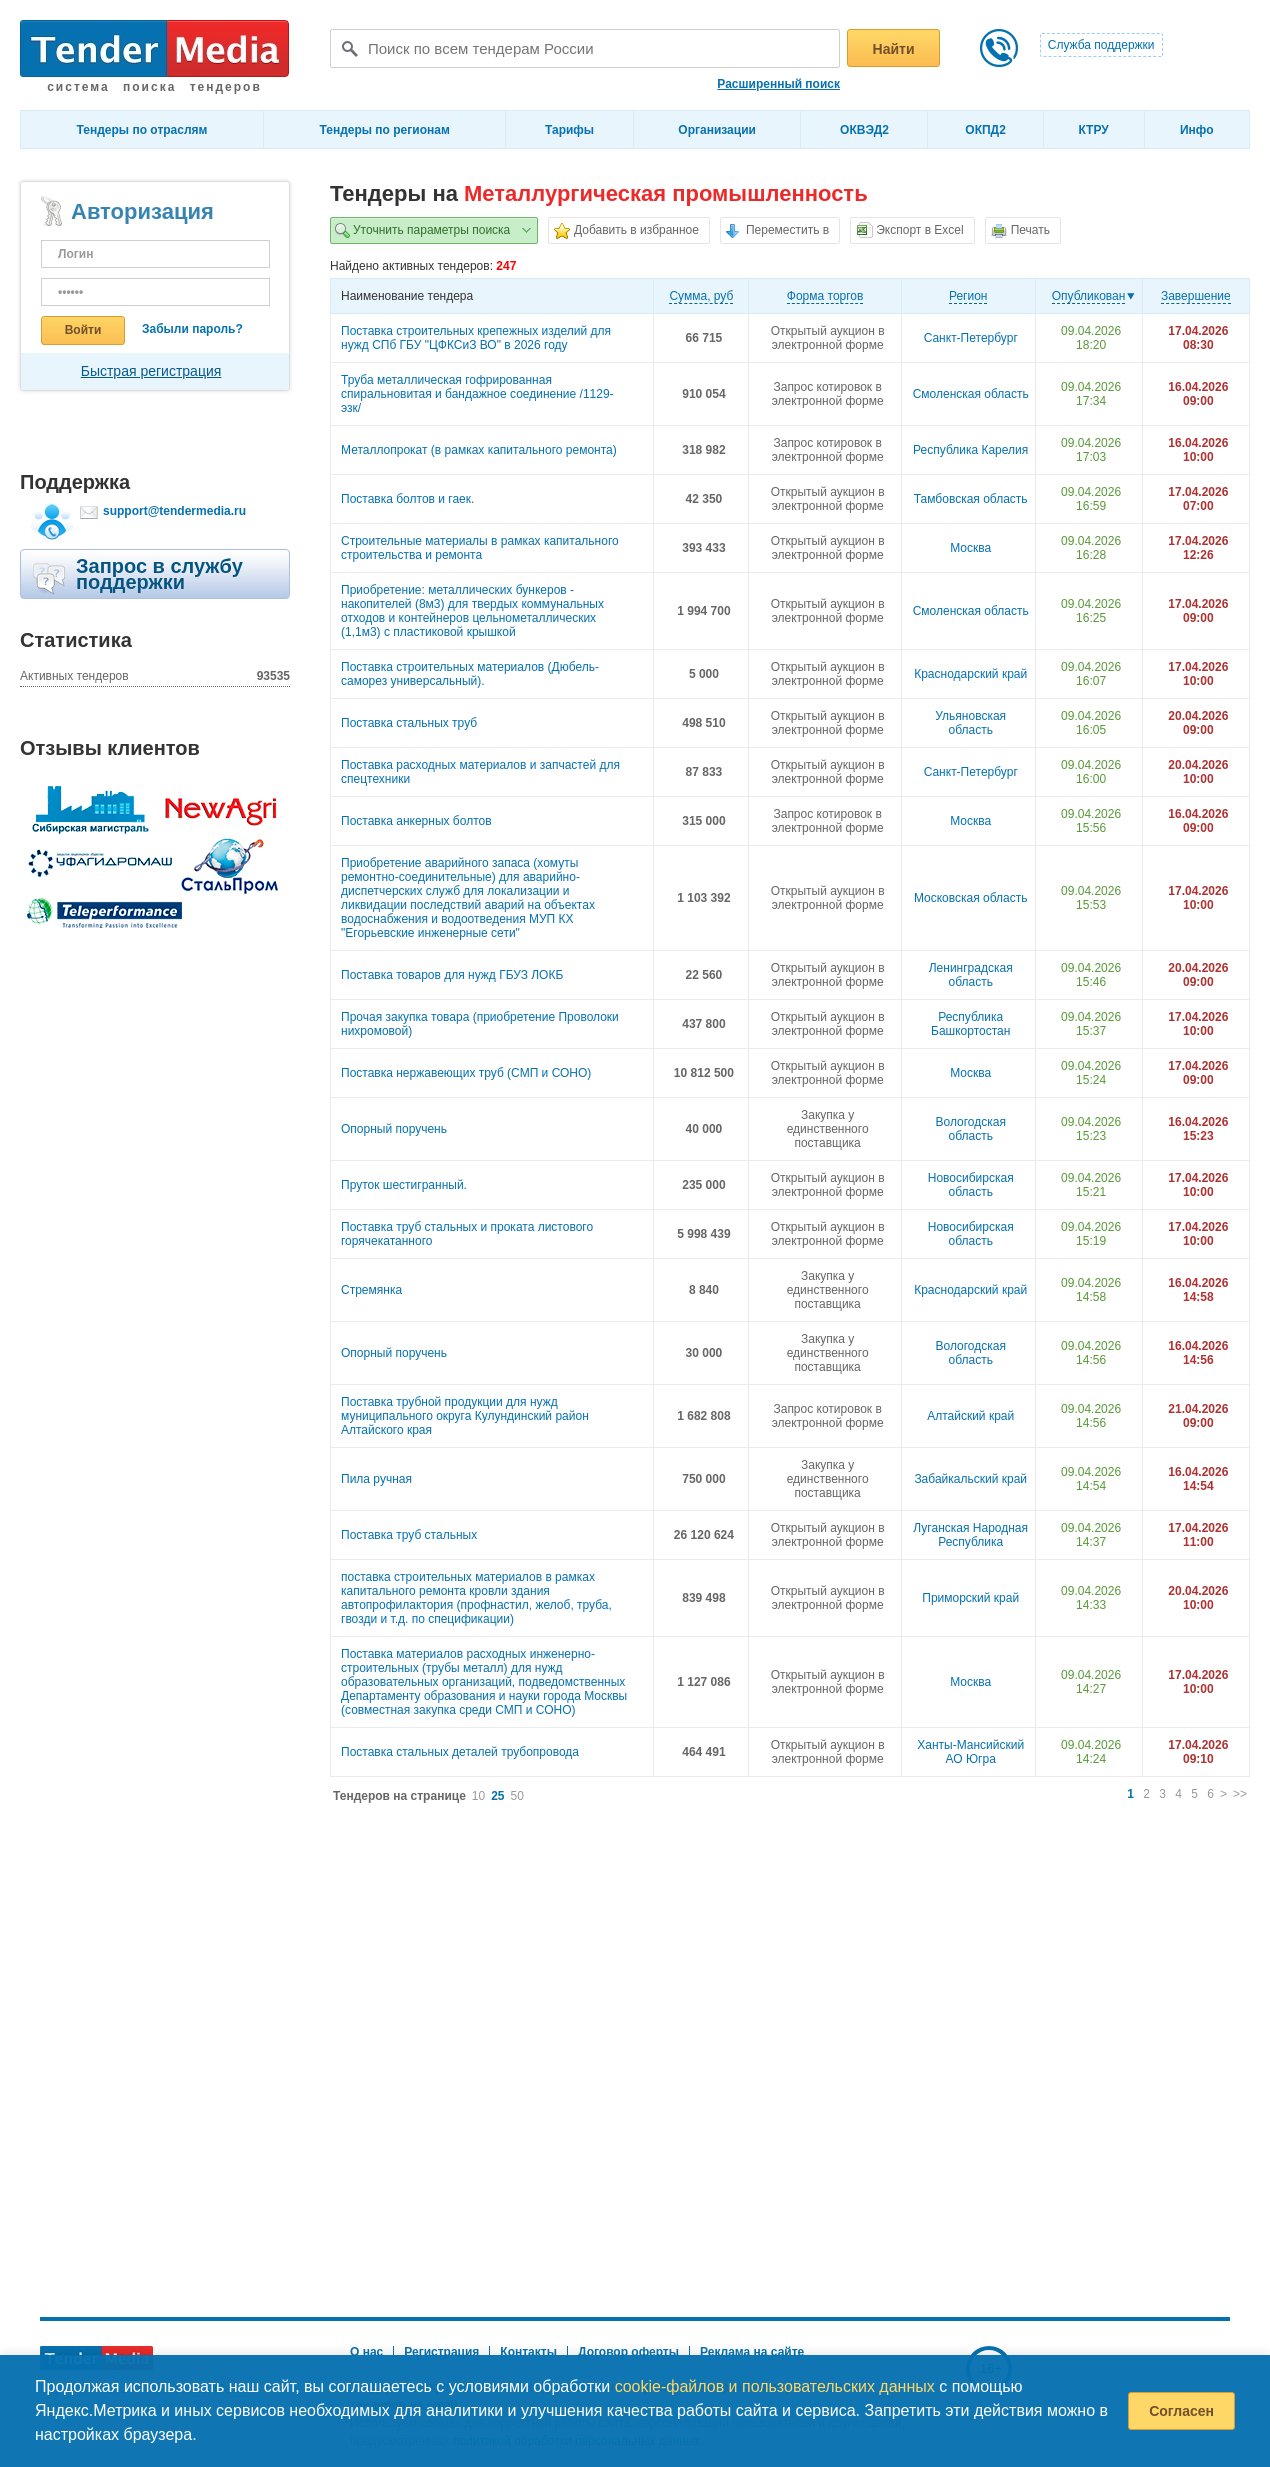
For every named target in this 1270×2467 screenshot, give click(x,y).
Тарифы (569, 130)
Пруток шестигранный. (404, 1185)
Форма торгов (825, 296)
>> (1240, 1794)
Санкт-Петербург (971, 338)
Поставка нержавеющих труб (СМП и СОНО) (466, 1073)
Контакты (528, 2352)
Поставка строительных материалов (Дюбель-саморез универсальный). (470, 674)
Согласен (1181, 2411)
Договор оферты (628, 2352)
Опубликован (1089, 296)
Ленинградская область (971, 975)
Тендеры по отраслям (142, 130)
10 (478, 1796)
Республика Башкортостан (970, 1024)
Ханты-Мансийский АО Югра (970, 1752)
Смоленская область (971, 394)
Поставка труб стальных (409, 1535)
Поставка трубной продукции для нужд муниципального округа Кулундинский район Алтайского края (465, 1416)
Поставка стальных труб (409, 723)
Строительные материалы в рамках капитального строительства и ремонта (480, 548)
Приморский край (970, 1598)
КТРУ (1093, 130)
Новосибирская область (971, 1185)
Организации (717, 130)
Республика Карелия (970, 450)
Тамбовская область (971, 499)
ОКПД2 (985, 130)
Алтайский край (970, 1416)
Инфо (1197, 130)
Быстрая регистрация (151, 371)
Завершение (1196, 296)
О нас (366, 2352)
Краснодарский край (970, 674)
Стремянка (371, 1290)
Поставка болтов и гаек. (407, 499)
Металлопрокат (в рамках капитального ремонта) (479, 450)
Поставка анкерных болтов (416, 821)
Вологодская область (970, 1129)
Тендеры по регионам (385, 130)
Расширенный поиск (778, 84)
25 (497, 1796)
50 (517, 1796)
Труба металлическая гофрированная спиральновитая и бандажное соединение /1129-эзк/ (477, 394)
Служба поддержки (1101, 45)
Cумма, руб (701, 296)
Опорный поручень (394, 1129)
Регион (968, 296)
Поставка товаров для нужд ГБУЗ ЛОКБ (452, 975)
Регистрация (441, 2352)
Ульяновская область (970, 723)
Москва (970, 548)
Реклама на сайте (752, 2352)
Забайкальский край (970, 1479)
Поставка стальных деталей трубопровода (460, 1752)
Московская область (971, 898)
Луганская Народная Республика (970, 1535)
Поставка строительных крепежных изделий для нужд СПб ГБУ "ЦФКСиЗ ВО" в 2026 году (476, 338)
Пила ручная (376, 1479)
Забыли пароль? (192, 329)
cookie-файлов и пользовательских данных (775, 2386)
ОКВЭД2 (864, 130)
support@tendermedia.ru (174, 511)
